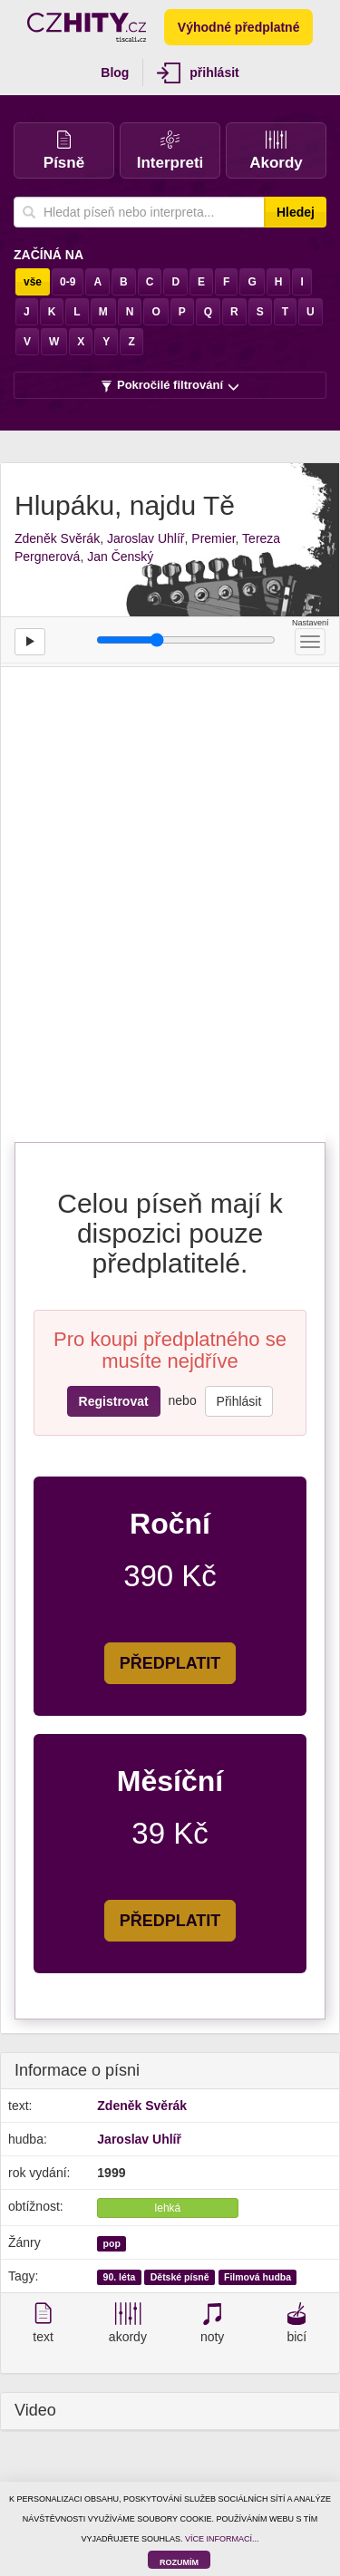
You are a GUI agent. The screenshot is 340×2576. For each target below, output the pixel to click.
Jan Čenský (120, 556)
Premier (213, 538)
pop (112, 2243)
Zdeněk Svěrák (57, 538)
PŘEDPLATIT (170, 1663)
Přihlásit (239, 1401)
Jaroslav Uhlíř (146, 538)
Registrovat (114, 1401)
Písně (64, 151)
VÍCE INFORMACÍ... (222, 2538)
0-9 (67, 282)
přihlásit (197, 73)
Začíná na (48, 254)
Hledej (296, 212)
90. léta (119, 2276)
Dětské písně (180, 2276)
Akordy (276, 151)
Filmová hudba (257, 2276)
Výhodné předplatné (239, 27)
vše (33, 282)
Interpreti (170, 151)
